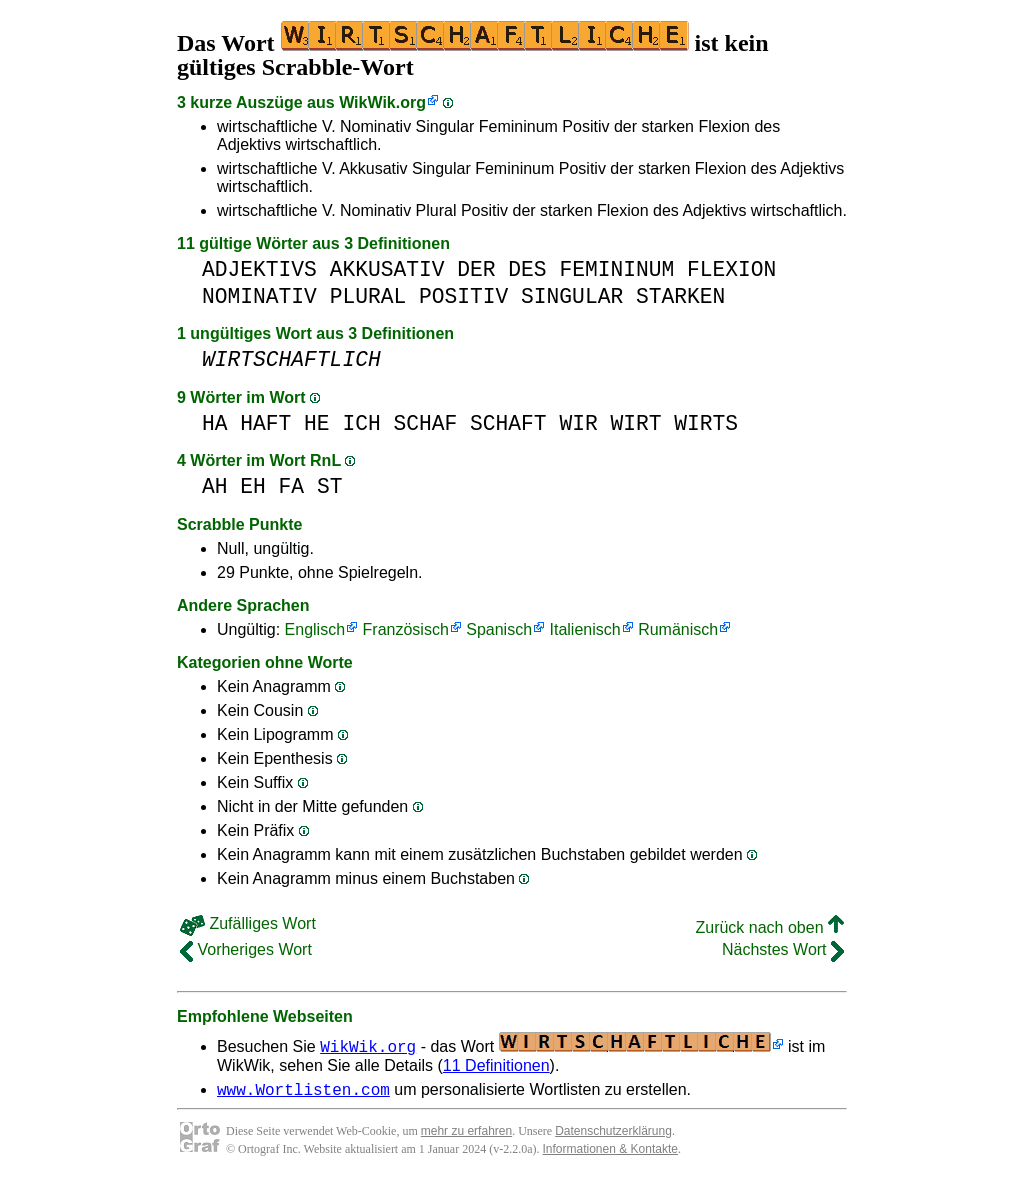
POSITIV (463, 296)
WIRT (635, 423)
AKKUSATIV (387, 269)
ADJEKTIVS (259, 269)
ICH (361, 423)
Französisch (406, 629)
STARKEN (680, 296)
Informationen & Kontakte (610, 1152)
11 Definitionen (496, 1065)
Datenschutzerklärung (613, 1134)
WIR (578, 423)
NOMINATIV (259, 296)
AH (215, 486)
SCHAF (425, 423)
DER (476, 269)
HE (317, 423)
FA (292, 486)
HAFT (265, 423)
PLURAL (368, 296)
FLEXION (731, 269)
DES (527, 269)
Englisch (315, 629)
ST (330, 486)
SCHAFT (508, 423)
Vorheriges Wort (246, 949)
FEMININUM (616, 269)
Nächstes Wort (783, 949)
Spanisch (499, 629)
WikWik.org (382, 102)
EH (253, 486)
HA (215, 423)
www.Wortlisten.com (303, 1092)
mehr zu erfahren (466, 1134)
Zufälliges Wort (248, 923)
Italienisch (585, 629)
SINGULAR (572, 296)
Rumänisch (678, 629)
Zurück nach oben (769, 927)
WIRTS (706, 423)
